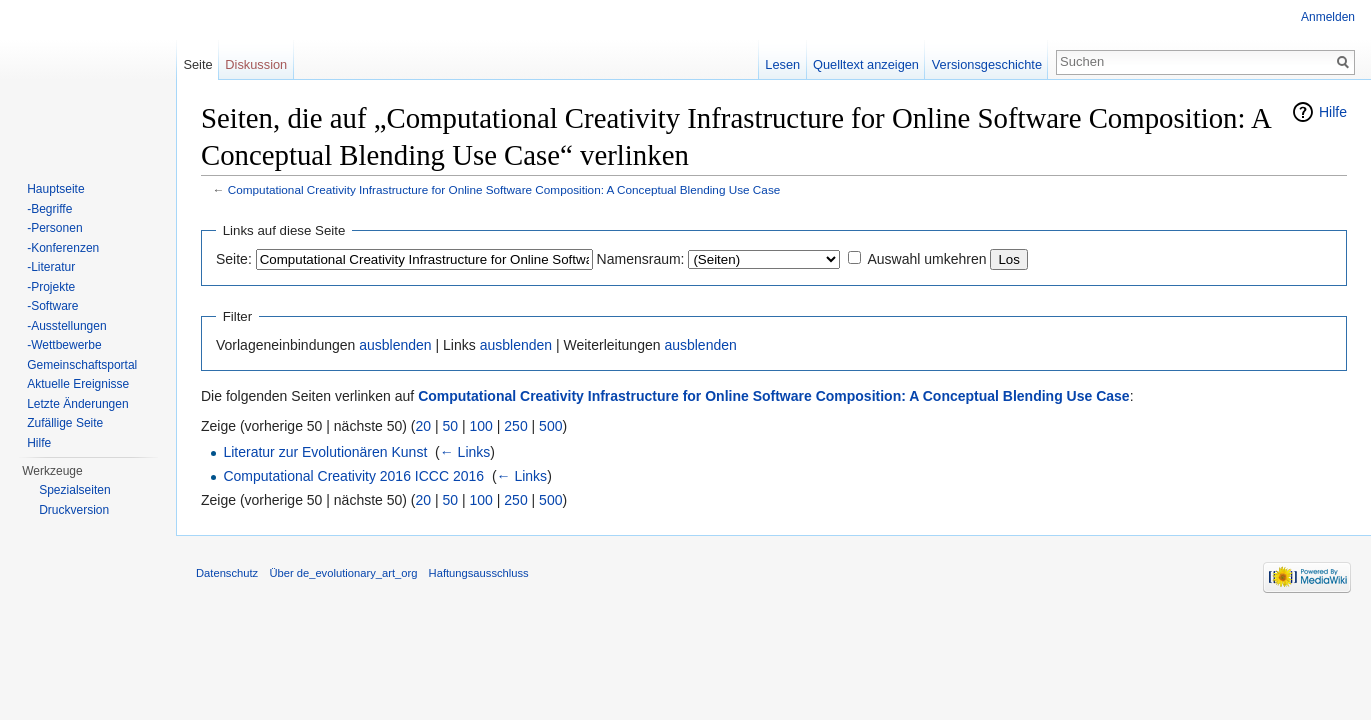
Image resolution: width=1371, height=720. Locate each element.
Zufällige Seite (65, 423)
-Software (52, 306)
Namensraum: (641, 259)
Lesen (782, 64)
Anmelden (1328, 17)
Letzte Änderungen (77, 404)
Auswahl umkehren (926, 259)
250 (515, 426)
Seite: (234, 259)
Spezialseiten (74, 490)
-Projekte (51, 287)
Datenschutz (227, 573)
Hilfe (1333, 112)
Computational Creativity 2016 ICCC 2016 (353, 476)
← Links (465, 452)
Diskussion (256, 64)
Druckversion (74, 510)
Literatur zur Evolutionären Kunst (325, 452)
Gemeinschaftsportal (82, 365)
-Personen (54, 228)
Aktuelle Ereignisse (78, 384)
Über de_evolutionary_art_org (343, 573)
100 (481, 426)
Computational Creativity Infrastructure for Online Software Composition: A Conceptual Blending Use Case (504, 189)
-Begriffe (49, 209)
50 (451, 426)
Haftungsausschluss (479, 573)
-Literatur (51, 267)
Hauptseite (55, 189)
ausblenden (395, 345)
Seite (197, 64)
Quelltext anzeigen (866, 64)
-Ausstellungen (66, 326)
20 (424, 426)
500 (550, 426)
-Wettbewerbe (64, 345)
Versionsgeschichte (987, 64)
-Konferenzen (63, 248)
